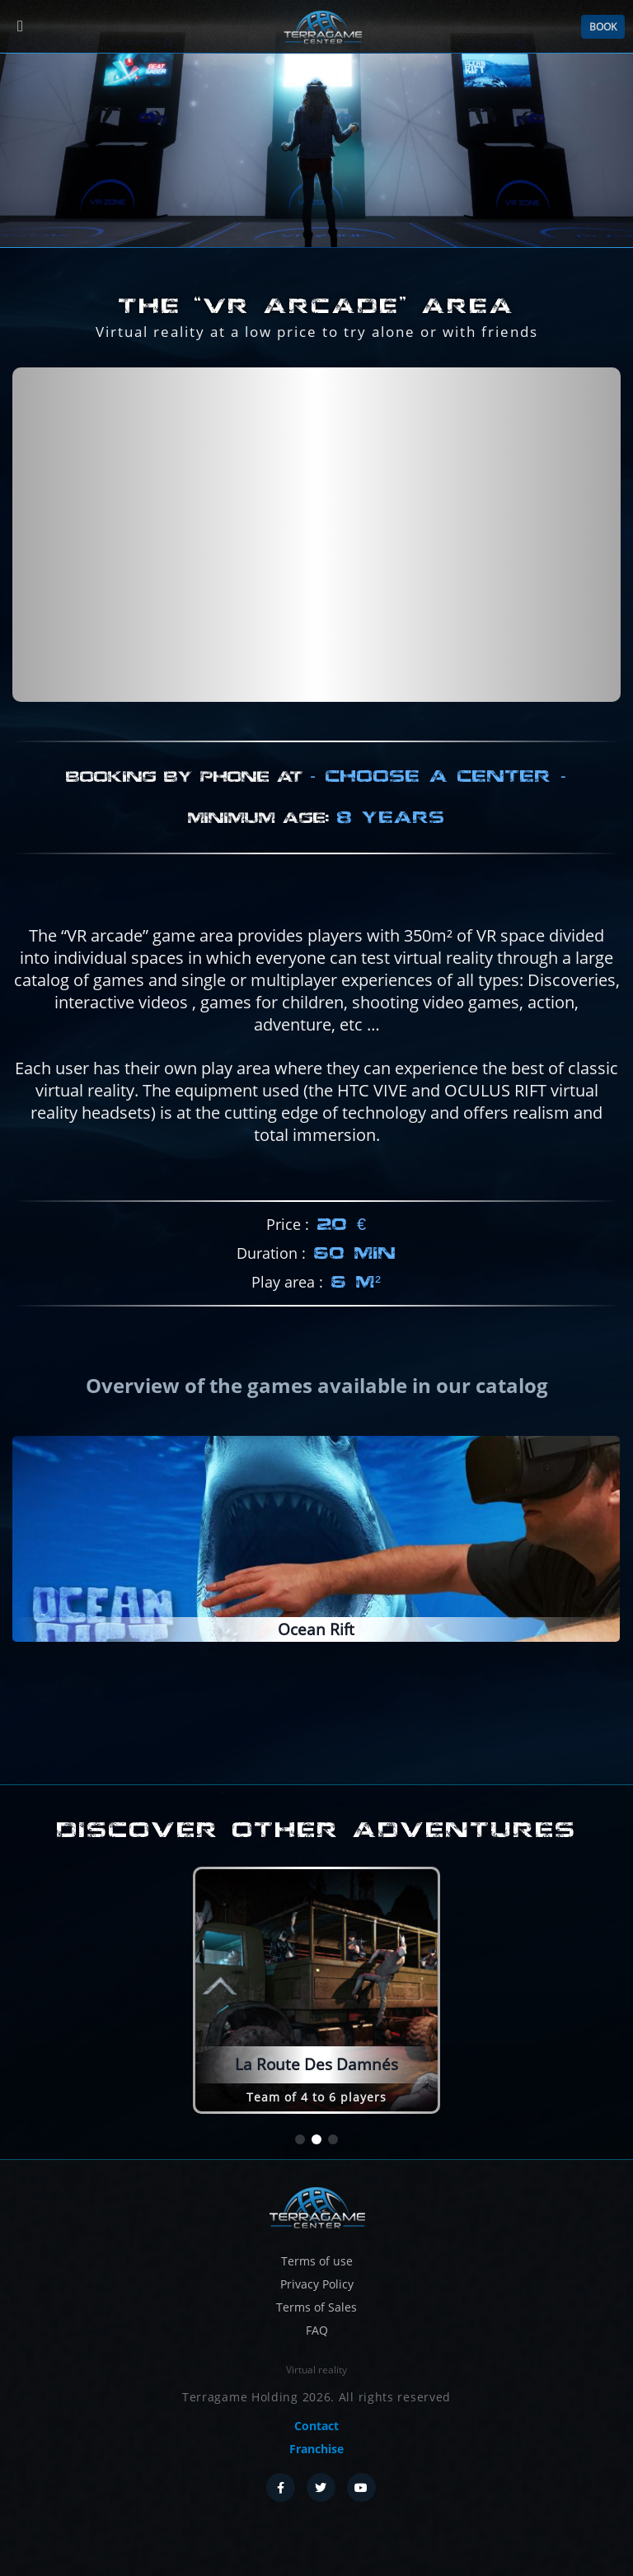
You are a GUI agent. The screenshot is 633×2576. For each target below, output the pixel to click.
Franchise (316, 2449)
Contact (316, 2425)
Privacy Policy (317, 2284)
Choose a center (438, 852)
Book (603, 27)
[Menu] (20, 26)
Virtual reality (316, 2370)
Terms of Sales (316, 2307)
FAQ (317, 2330)
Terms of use (317, 2261)
